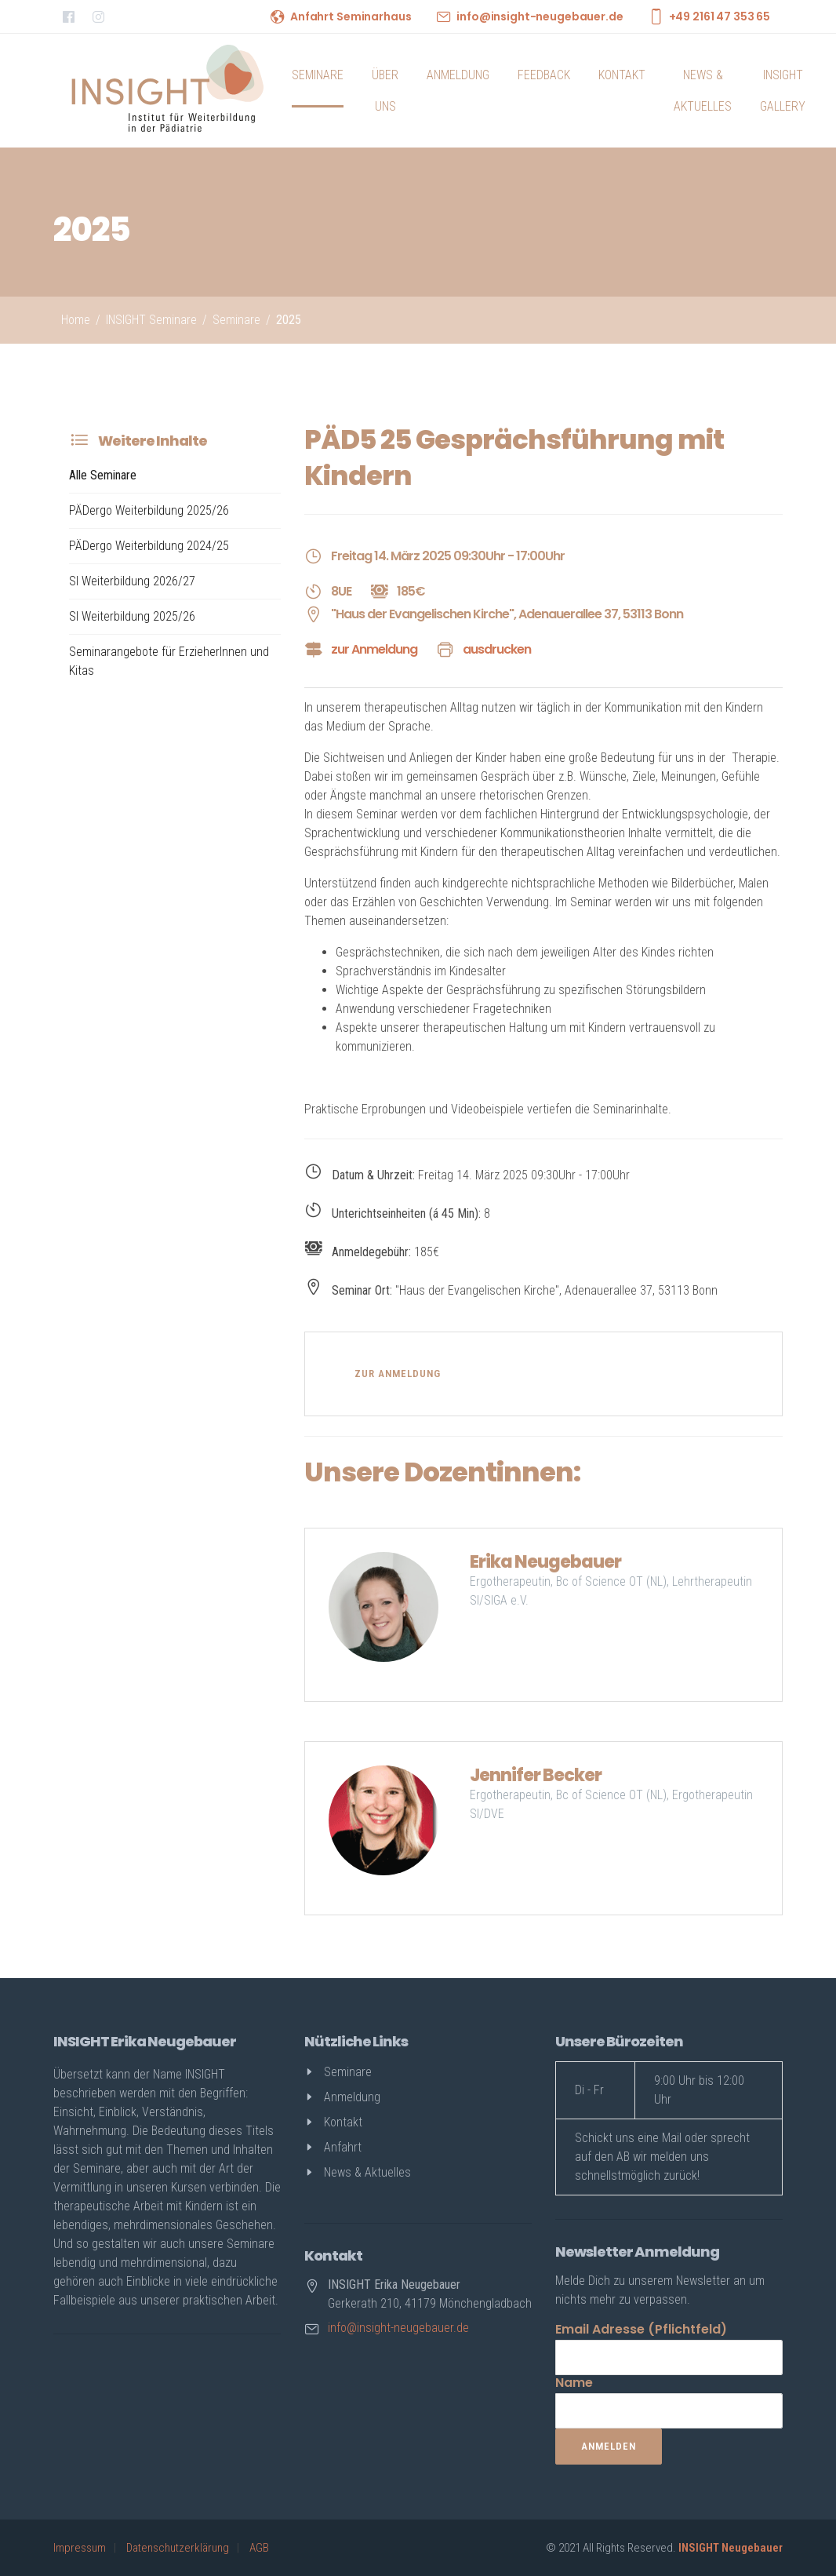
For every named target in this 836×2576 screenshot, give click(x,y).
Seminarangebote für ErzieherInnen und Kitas (169, 661)
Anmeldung (458, 74)
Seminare (317, 74)
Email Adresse (641, 2329)
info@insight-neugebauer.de (539, 16)
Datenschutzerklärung (177, 2548)
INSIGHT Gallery (782, 90)
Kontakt (621, 74)
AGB (259, 2548)
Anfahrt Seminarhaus (350, 16)
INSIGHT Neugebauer (730, 2548)
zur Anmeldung (374, 649)
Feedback (544, 74)
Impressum (79, 2548)
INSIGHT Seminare (151, 319)
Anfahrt (343, 2147)
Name (574, 2382)
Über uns (385, 90)
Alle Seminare (102, 475)
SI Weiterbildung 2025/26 (132, 616)
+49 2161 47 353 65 (719, 16)
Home (75, 319)
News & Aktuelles (703, 90)
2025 (288, 319)
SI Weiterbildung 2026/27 (132, 581)
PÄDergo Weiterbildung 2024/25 (149, 545)
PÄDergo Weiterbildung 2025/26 (149, 510)
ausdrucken (497, 649)
